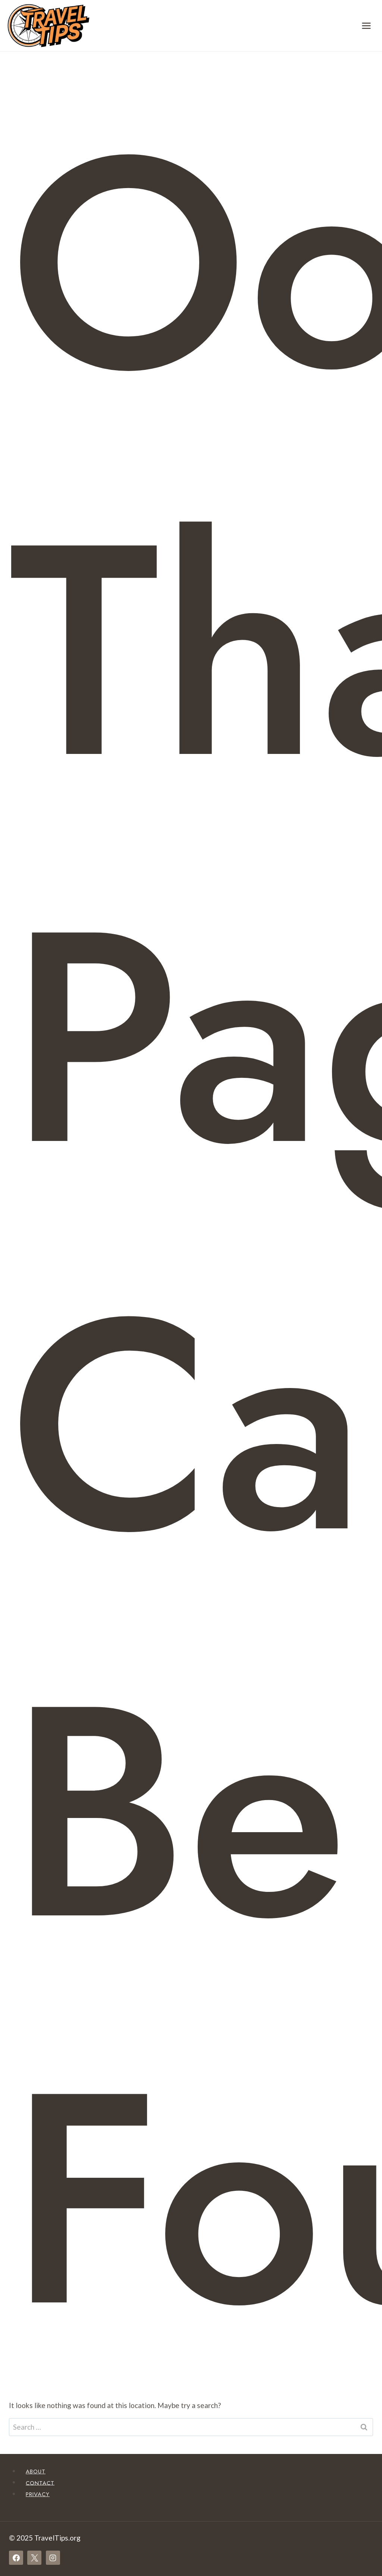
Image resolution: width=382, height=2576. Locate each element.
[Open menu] (366, 25)
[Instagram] (53, 2558)
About (36, 2471)
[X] (34, 2558)
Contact (40, 2483)
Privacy (38, 2494)
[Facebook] (16, 2558)
